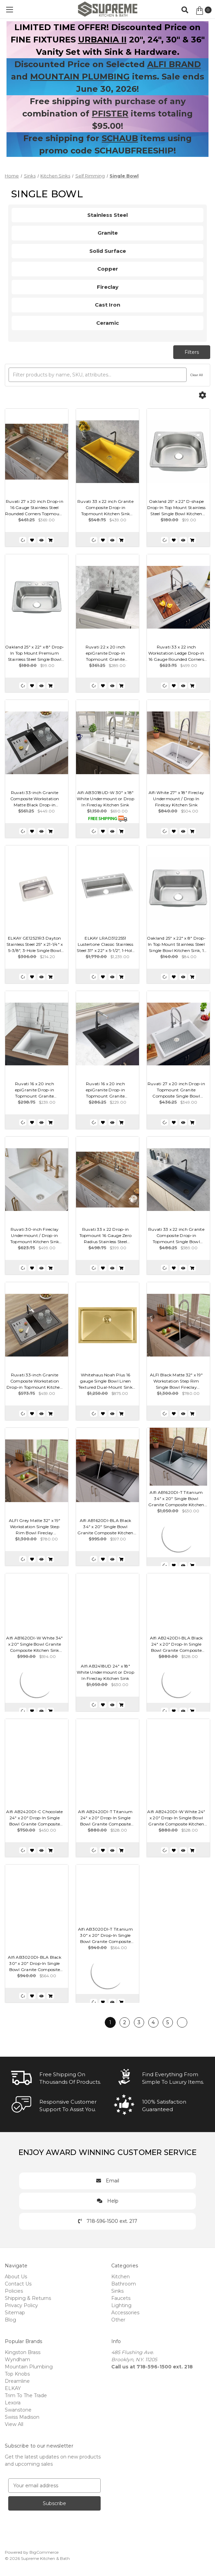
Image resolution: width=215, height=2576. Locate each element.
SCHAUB (120, 138)
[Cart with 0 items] (203, 11)
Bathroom (123, 2284)
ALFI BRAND (174, 64)
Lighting (121, 2305)
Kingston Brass (22, 2352)
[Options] (202, 395)
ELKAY (13, 2388)
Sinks (117, 2291)
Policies (14, 2291)
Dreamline (17, 2381)
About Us (16, 2277)
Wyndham (17, 2359)
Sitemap (15, 2312)
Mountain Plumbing (29, 2367)
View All (14, 2424)
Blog (10, 2320)
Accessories (125, 2312)
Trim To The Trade (26, 2395)
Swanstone (18, 2410)
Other (118, 2320)
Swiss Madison (22, 2417)
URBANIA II (102, 40)
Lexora (13, 2403)
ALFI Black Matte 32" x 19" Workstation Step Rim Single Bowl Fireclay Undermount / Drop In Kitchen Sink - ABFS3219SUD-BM (176, 1381)
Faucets (120, 2298)
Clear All (196, 375)
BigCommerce (44, 2552)
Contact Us (18, 2284)
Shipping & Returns (28, 2298)
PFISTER (110, 114)
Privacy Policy (21, 2305)
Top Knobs (17, 2374)
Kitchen (120, 2277)
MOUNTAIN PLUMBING (80, 77)
